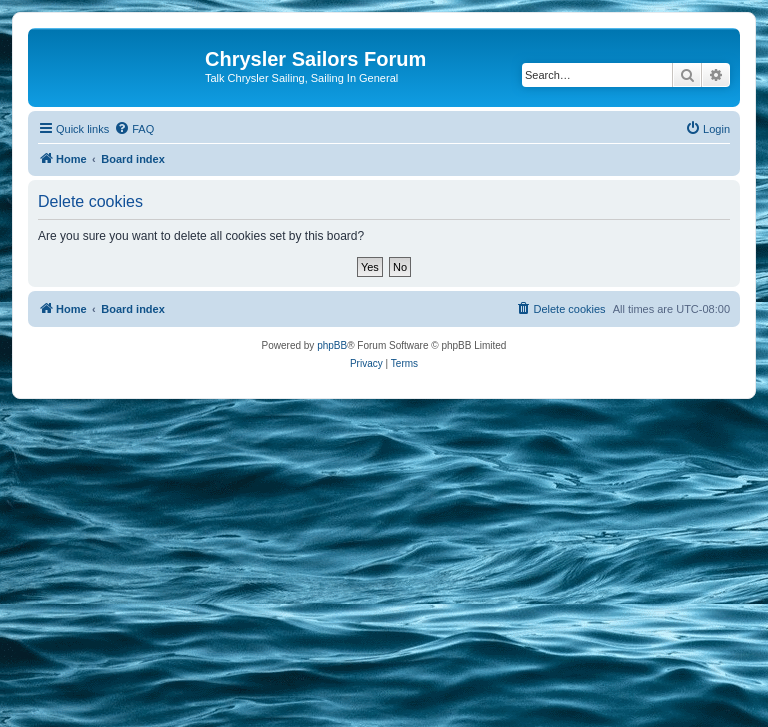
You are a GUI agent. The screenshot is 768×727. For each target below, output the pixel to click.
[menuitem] (134, 129)
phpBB (332, 345)
